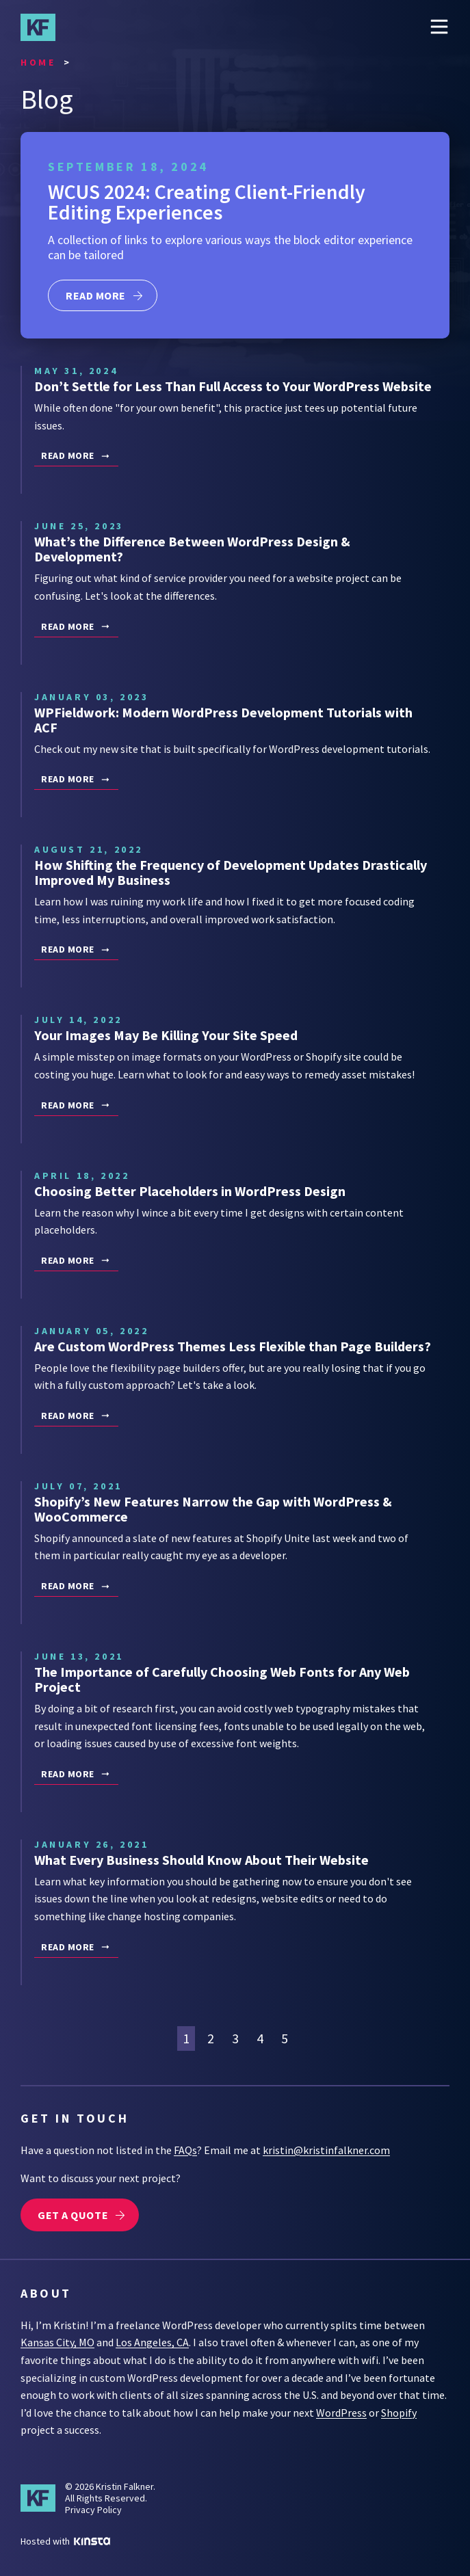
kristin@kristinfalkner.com (326, 2150)
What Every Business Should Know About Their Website (201, 1859)
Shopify (399, 2412)
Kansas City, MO (57, 2342)
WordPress (341, 2412)
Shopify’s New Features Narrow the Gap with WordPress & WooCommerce (213, 1509)
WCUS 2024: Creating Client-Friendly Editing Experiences (206, 201)
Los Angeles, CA (152, 2342)
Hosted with (65, 2541)
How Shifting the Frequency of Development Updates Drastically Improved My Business (230, 872)
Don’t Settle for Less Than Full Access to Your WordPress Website (233, 386)
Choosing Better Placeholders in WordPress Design (189, 1190)
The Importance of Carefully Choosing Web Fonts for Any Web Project (222, 1679)
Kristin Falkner (44, 27)
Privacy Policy (93, 2510)
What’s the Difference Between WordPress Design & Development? (192, 549)
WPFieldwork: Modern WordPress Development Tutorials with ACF (223, 720)
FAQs (185, 2150)
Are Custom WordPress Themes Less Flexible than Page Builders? (232, 1346)
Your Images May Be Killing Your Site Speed (166, 1035)
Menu (439, 26)
